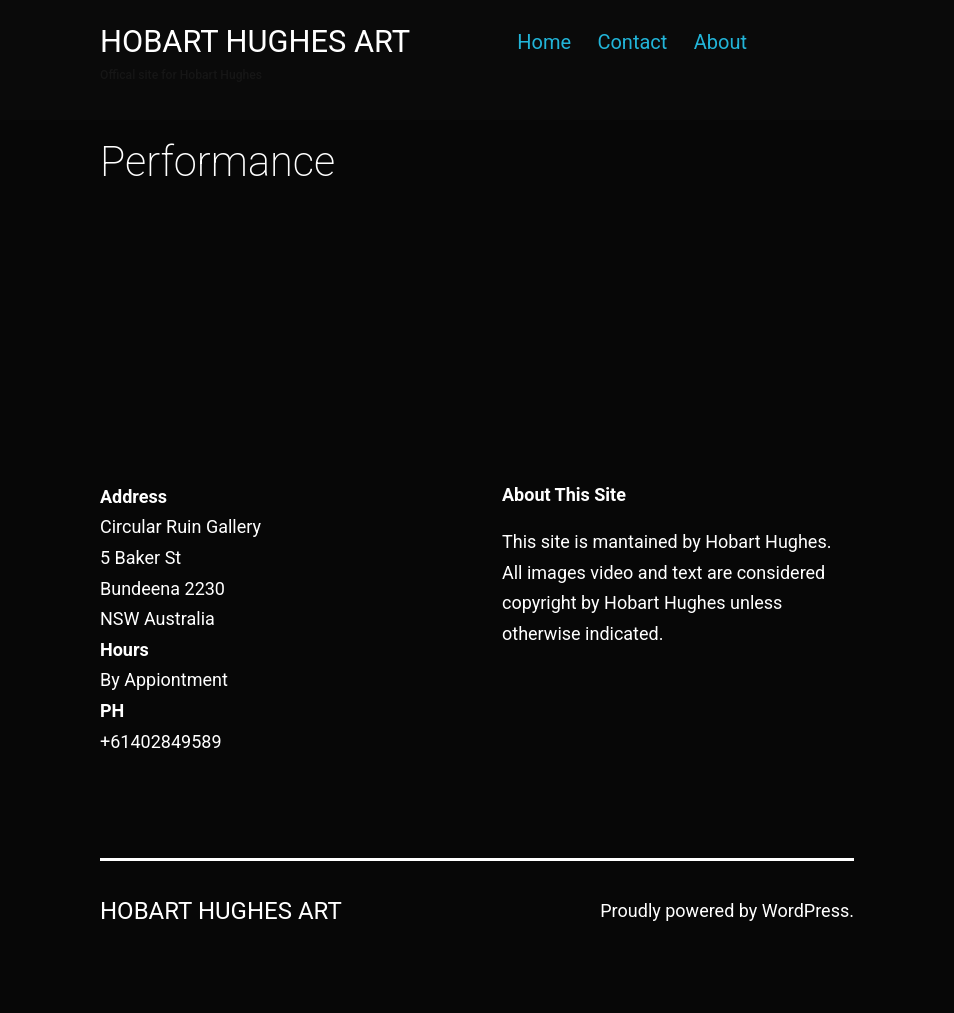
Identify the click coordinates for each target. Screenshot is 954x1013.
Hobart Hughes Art (255, 41)
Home (544, 42)
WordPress (805, 910)
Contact (632, 42)
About (720, 42)
